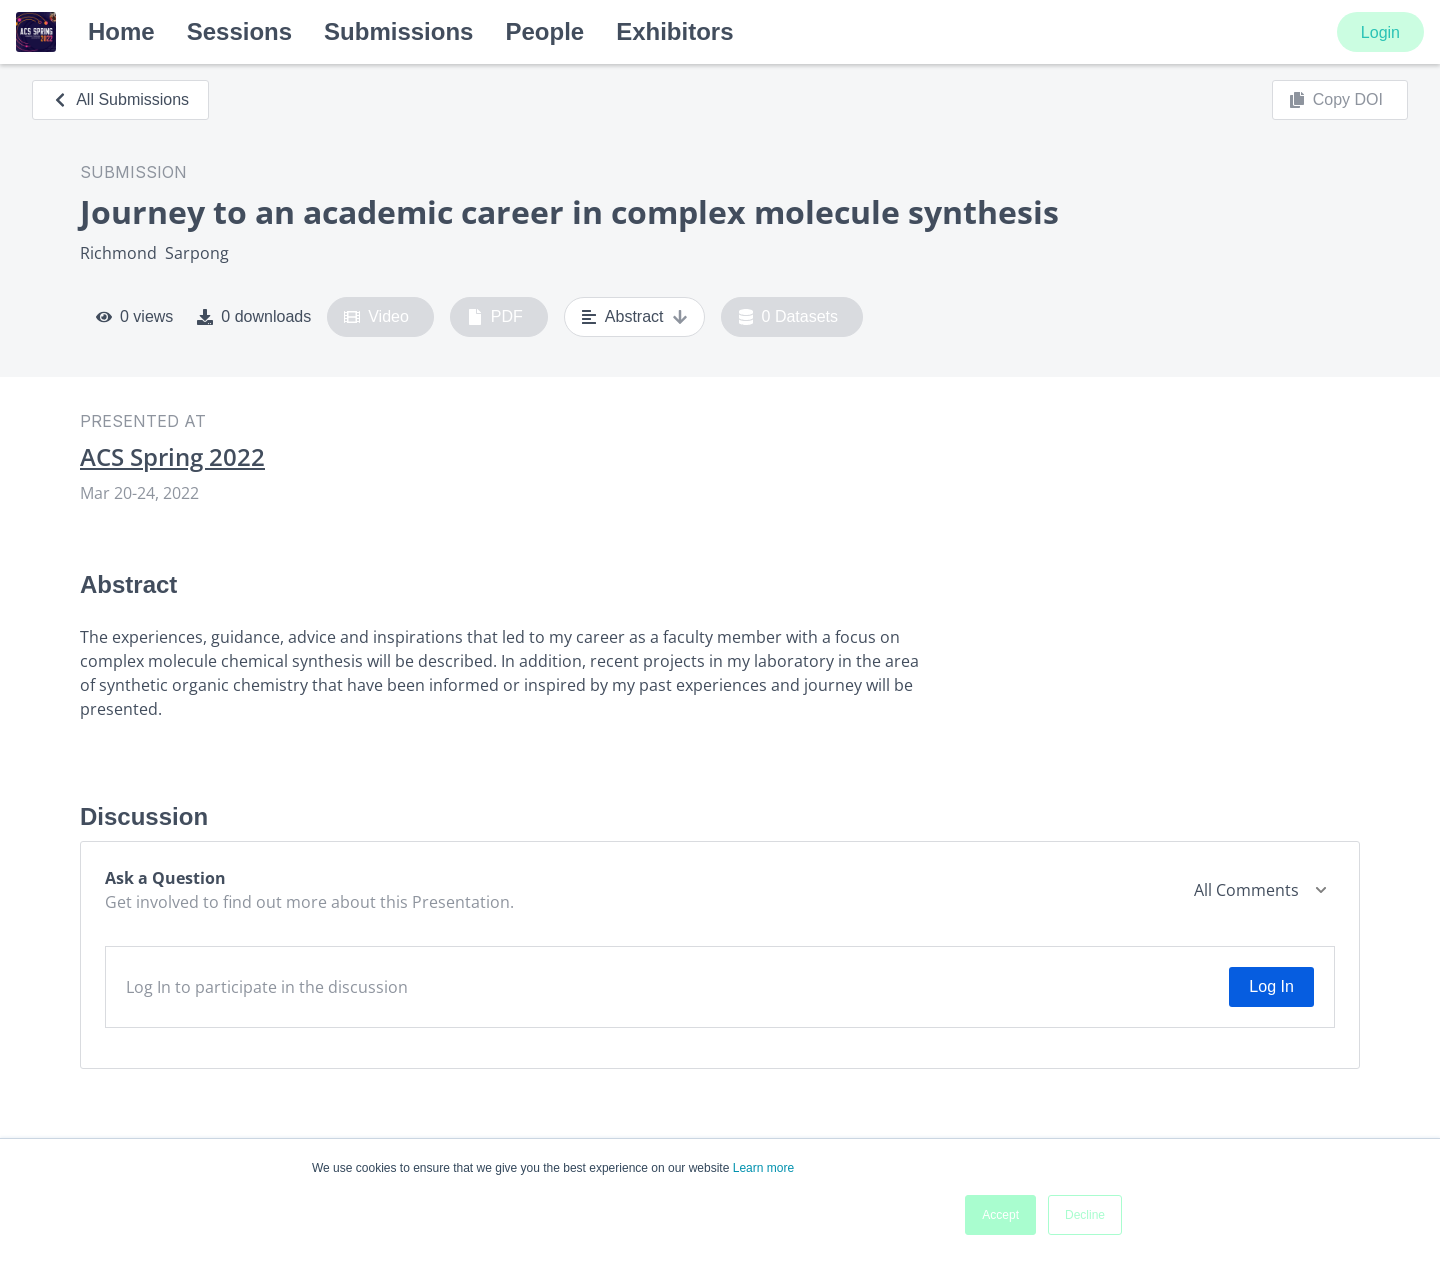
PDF (495, 317)
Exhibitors (674, 31)
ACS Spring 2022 (172, 457)
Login (1380, 32)
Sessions (239, 31)
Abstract (634, 317)
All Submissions (120, 99)
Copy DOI (1336, 100)
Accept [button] (1000, 1215)
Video (376, 317)
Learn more (763, 1168)
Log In (1271, 986)
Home (121, 31)
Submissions (398, 31)
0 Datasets (788, 317)
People (544, 31)
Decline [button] (1085, 1215)
